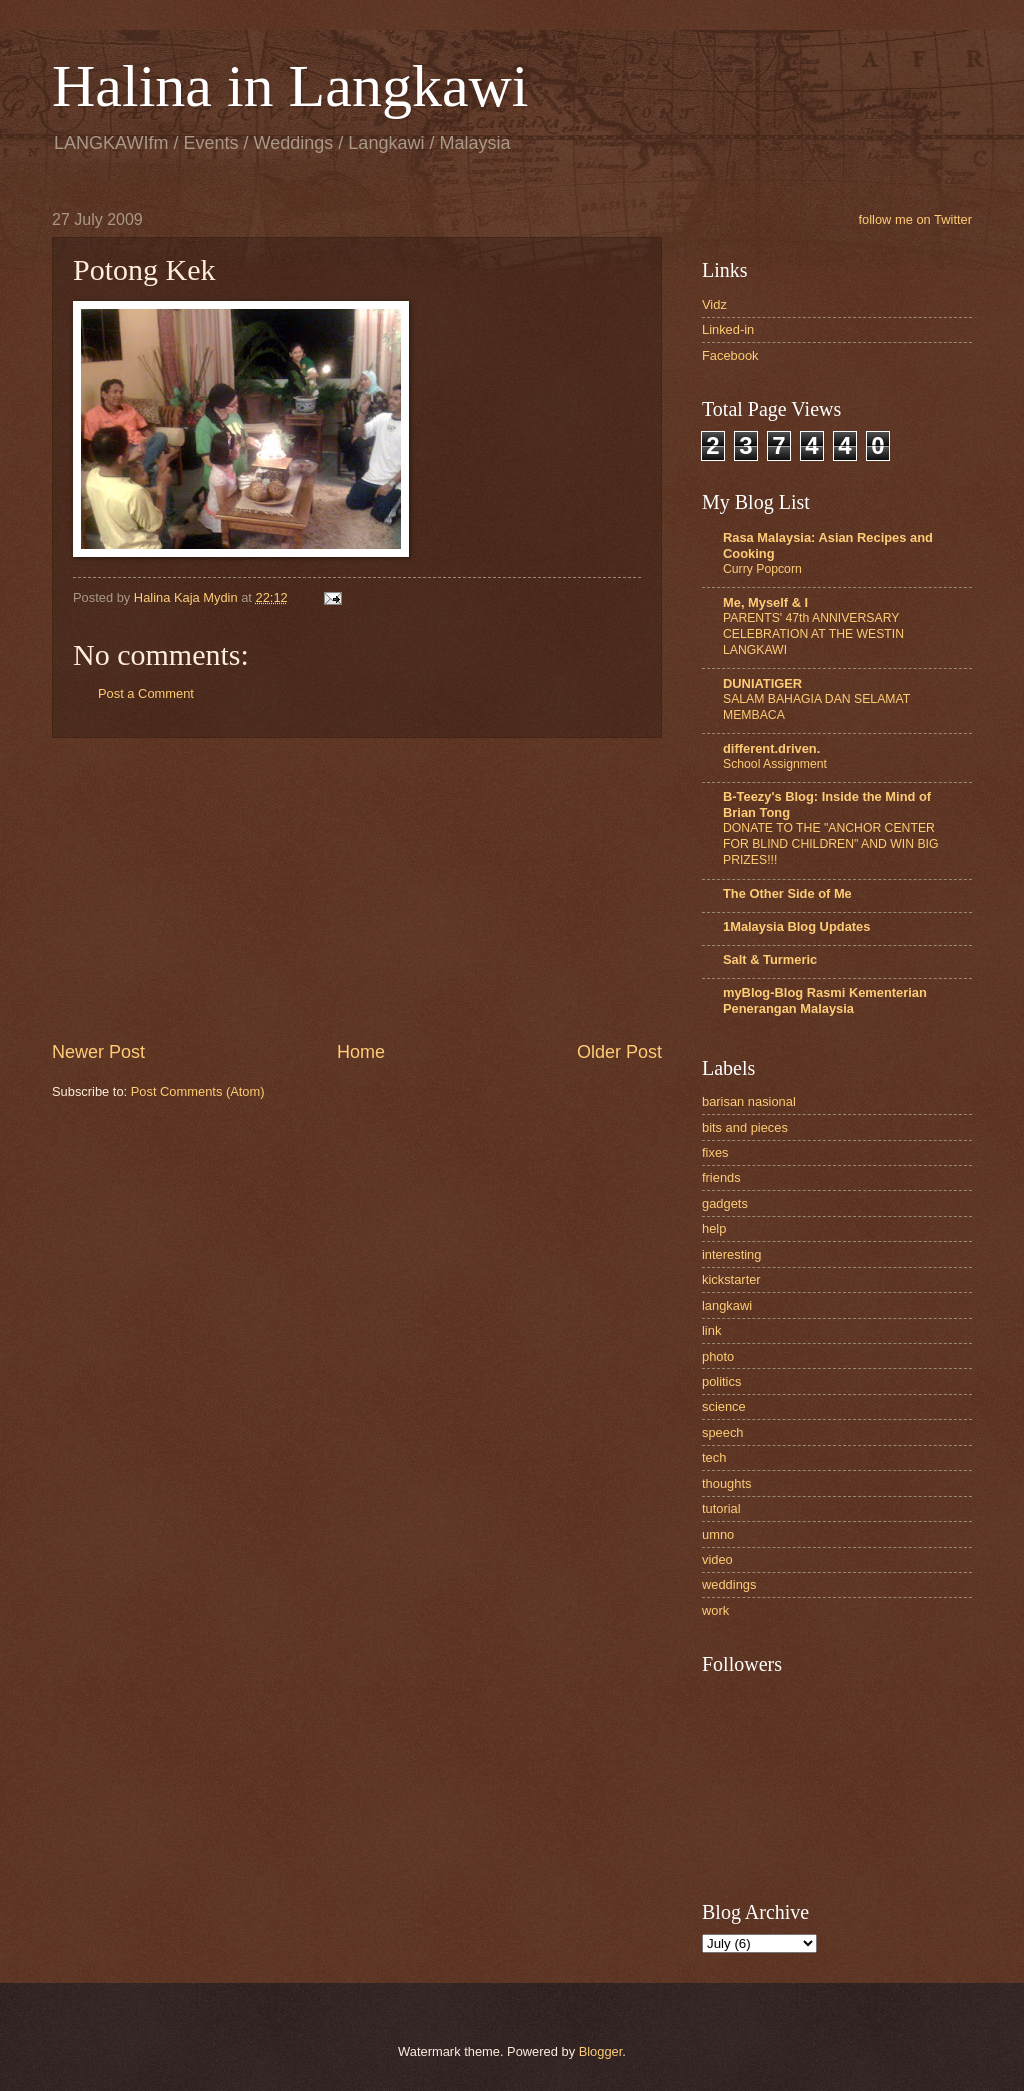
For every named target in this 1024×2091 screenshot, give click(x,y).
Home (361, 1052)
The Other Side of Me (787, 893)
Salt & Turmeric (770, 959)
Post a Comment (146, 693)
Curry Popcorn (762, 569)
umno (718, 1534)
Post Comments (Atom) (198, 1091)
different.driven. (771, 748)
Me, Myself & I (765, 602)
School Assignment (775, 764)
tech (714, 1457)
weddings (729, 1584)
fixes (715, 1152)
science (724, 1406)
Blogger (601, 2051)
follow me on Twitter (915, 219)
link (711, 1330)
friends (721, 1177)
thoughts (726, 1483)
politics (721, 1381)
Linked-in (728, 329)
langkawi (727, 1305)
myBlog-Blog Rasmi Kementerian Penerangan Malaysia (825, 1000)
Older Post (619, 1052)
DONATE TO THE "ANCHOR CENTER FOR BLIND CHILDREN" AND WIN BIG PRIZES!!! (830, 844)
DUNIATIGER (762, 683)
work (715, 1610)
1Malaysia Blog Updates (796, 926)
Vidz (714, 304)
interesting (731, 1254)
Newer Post (98, 1052)
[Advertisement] (357, 889)
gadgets (725, 1203)
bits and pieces (745, 1127)
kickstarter (731, 1279)
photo (718, 1356)
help (714, 1228)
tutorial (721, 1508)
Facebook (730, 355)
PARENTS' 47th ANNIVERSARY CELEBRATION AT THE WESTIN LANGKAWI (813, 634)
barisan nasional (749, 1101)
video (717, 1559)
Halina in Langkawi (290, 86)
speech (723, 1432)
